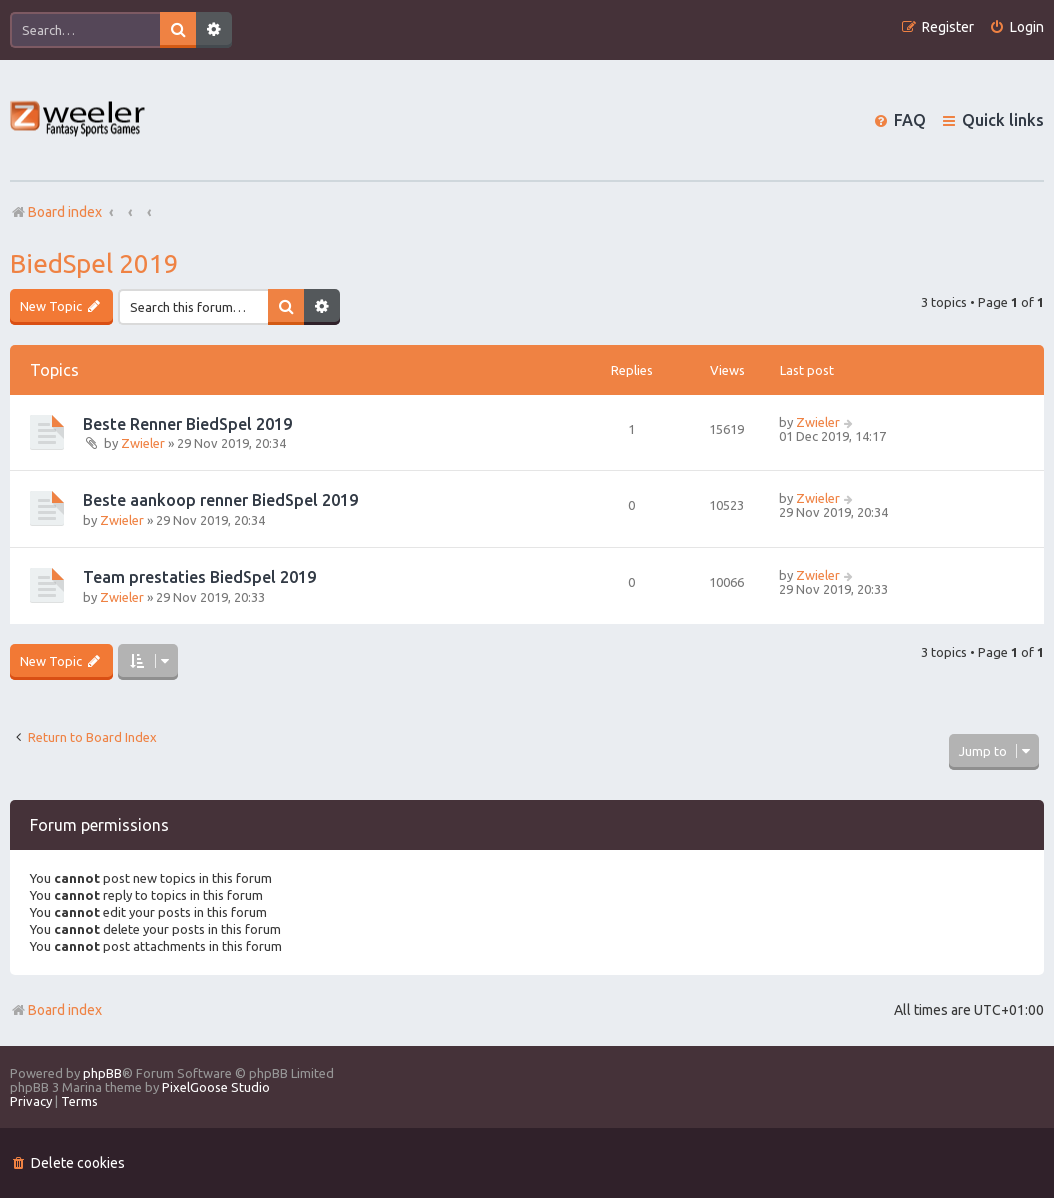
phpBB (102, 1073)
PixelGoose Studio (216, 1087)
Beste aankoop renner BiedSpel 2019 (220, 500)
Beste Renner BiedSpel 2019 (187, 424)
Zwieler (143, 443)
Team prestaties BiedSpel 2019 (199, 577)
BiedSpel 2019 (94, 263)
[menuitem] (1016, 27)
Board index (56, 1010)
